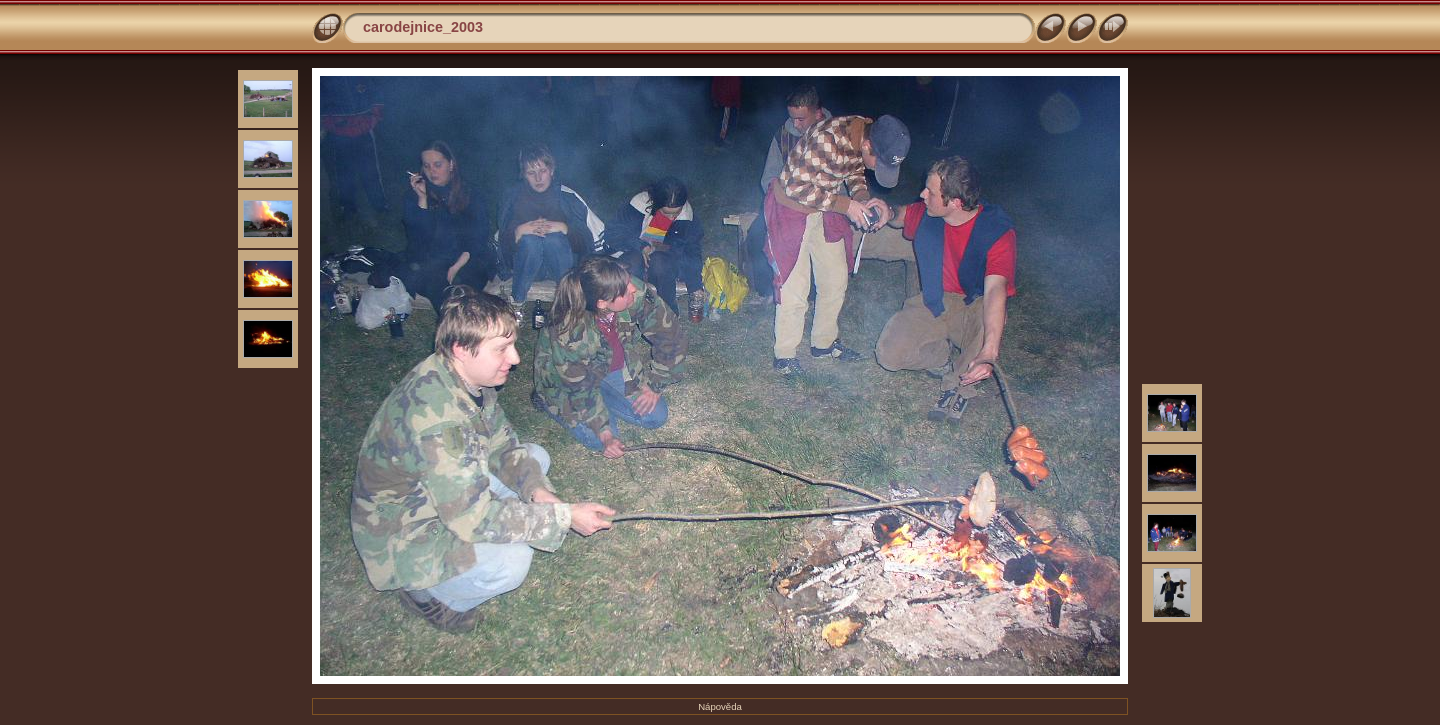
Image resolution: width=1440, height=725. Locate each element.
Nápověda (720, 706)
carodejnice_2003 (423, 27)
